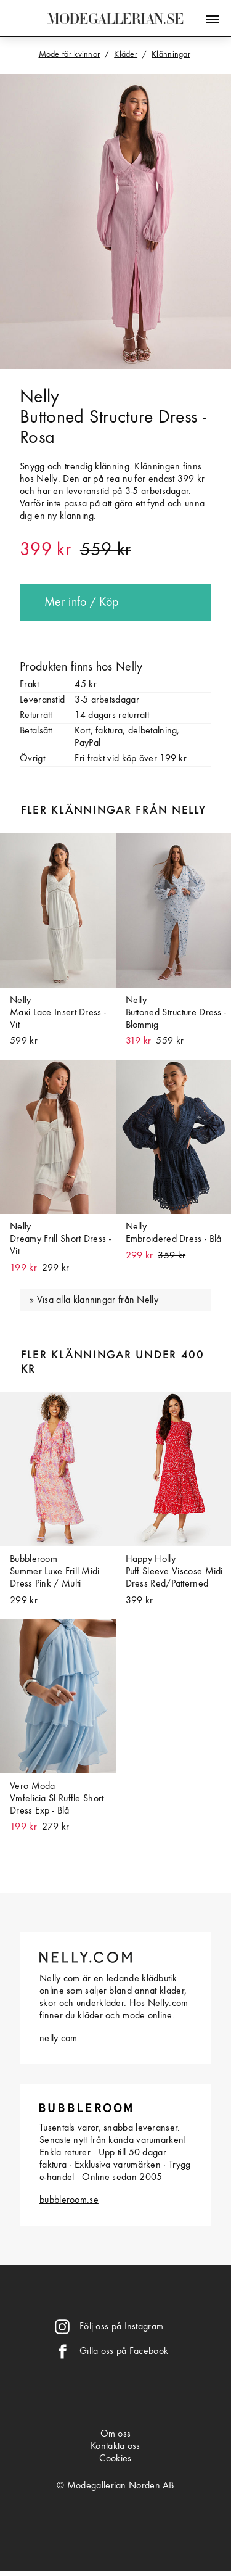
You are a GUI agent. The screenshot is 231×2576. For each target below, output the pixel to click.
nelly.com (58, 2039)
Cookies (115, 2459)
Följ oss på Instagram (121, 2327)
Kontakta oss (115, 2446)
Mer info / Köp (81, 603)
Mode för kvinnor (69, 54)
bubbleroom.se (69, 2200)
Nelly (40, 397)
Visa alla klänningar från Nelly (97, 1300)
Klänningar (171, 54)
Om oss (115, 2434)
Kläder (125, 54)
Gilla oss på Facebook (123, 2351)
